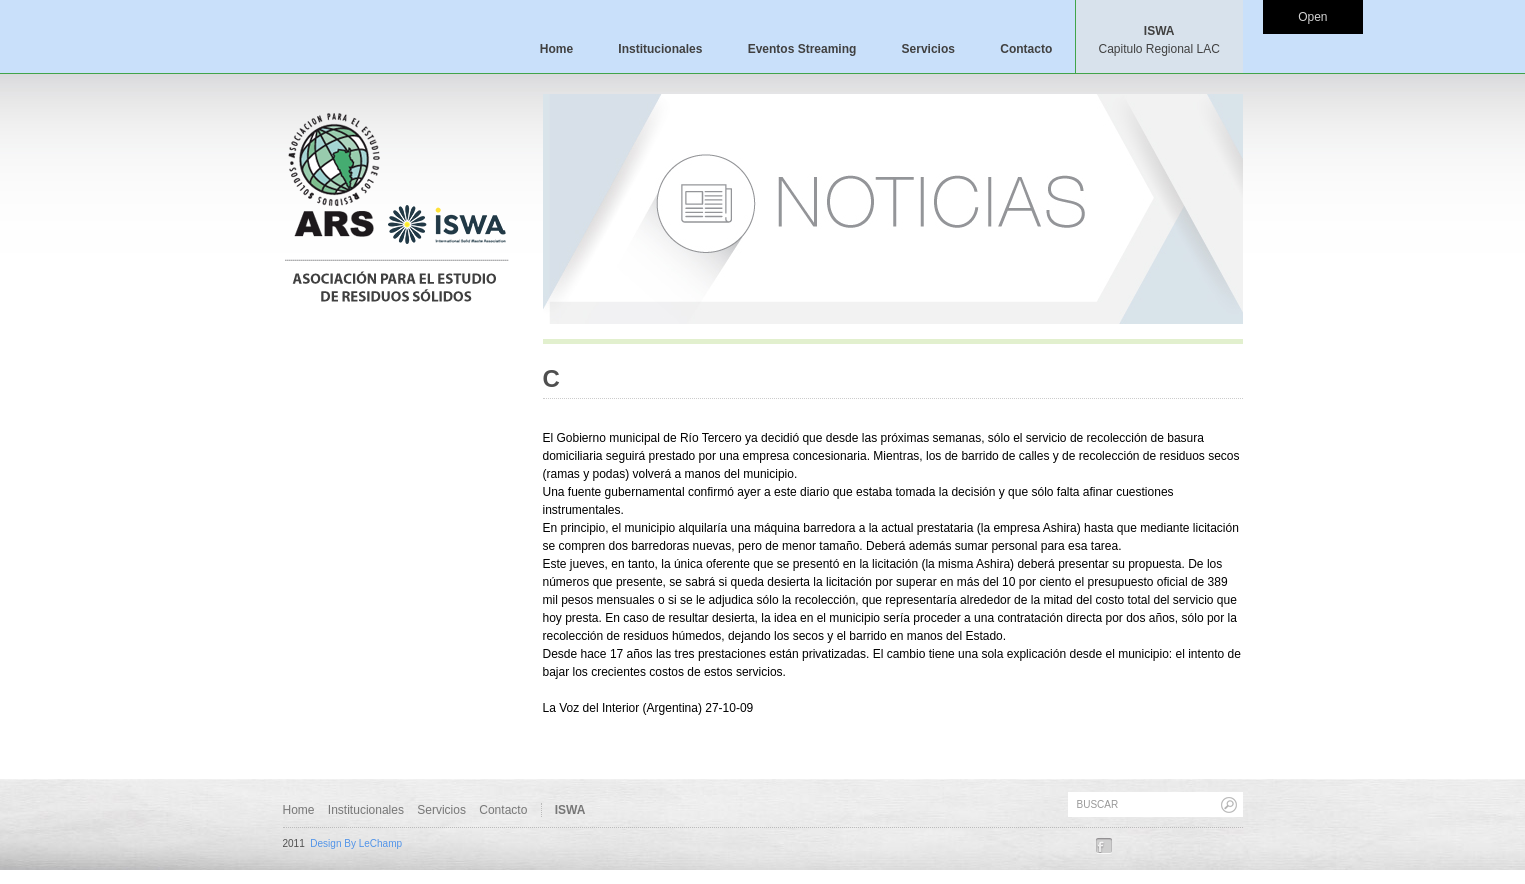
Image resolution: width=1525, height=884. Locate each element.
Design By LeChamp (356, 843)
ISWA (1158, 40)
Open (1312, 17)
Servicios (928, 49)
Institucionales (660, 49)
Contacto (1026, 49)
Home (556, 49)
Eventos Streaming (802, 49)
